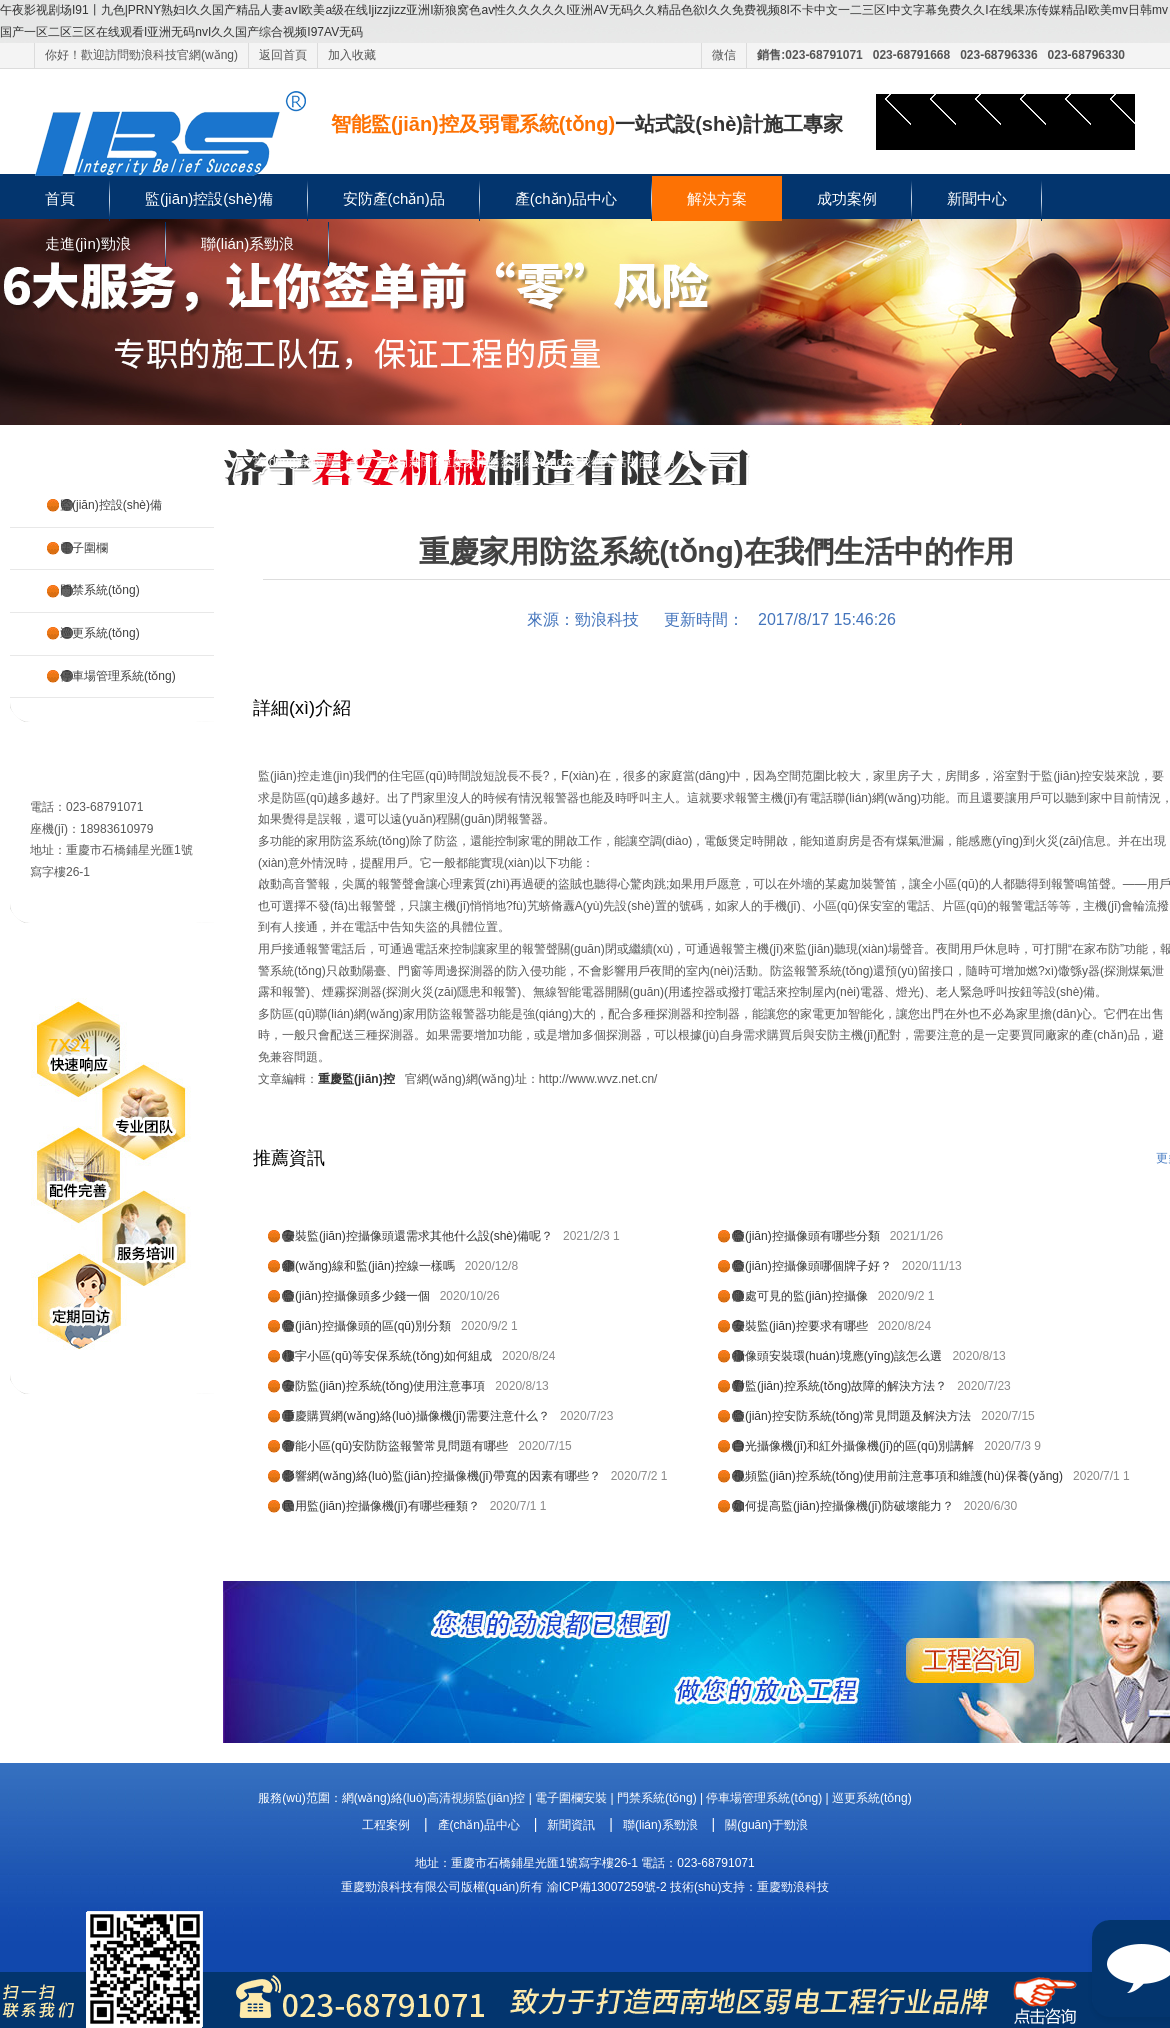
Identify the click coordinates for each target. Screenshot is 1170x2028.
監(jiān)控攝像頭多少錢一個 (356, 1296)
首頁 (60, 198)
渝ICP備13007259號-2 (607, 1887)
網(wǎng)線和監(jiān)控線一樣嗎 (369, 1266)
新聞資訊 (571, 1825)
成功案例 (847, 198)
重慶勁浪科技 (793, 1887)
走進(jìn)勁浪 (88, 243)
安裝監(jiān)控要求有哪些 (800, 1326)
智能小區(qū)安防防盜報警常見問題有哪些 (395, 1446)
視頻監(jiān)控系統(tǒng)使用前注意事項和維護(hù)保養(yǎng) (898, 1476)
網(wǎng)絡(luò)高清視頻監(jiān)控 (434, 1798)
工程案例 (386, 1825)
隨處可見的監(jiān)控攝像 (800, 1296)
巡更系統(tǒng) (100, 633)
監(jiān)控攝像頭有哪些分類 (806, 1236)
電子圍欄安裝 (571, 1798)
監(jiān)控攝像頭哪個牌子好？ (812, 1266)
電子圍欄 (84, 548)
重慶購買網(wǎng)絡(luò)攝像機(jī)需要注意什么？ (416, 1416)
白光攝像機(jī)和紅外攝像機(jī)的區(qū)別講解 (853, 1446)
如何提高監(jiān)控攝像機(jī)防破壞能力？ (843, 1506)
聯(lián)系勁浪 (247, 243)
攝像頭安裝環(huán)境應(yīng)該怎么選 (837, 1356)
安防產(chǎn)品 (394, 198)
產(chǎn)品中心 (566, 198)
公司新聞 (409, 462)
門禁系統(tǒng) (100, 590)
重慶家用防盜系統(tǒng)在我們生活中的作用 (558, 462)
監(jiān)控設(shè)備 (209, 198)
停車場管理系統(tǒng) (118, 676)
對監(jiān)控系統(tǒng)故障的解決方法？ (840, 1386)
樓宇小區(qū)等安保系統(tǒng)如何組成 (387, 1356)
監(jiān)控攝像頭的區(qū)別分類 (367, 1326)
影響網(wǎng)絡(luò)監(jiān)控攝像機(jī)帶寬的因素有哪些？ (442, 1476)
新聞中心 (977, 198)
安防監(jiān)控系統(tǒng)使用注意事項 (384, 1386)
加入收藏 (352, 55)
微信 (724, 55)
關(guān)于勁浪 (766, 1825)
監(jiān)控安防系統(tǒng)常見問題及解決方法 (852, 1416)
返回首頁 (283, 55)
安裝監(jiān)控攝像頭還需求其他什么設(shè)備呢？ (418, 1236)
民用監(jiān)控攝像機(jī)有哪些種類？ (381, 1506)
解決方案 (717, 198)
